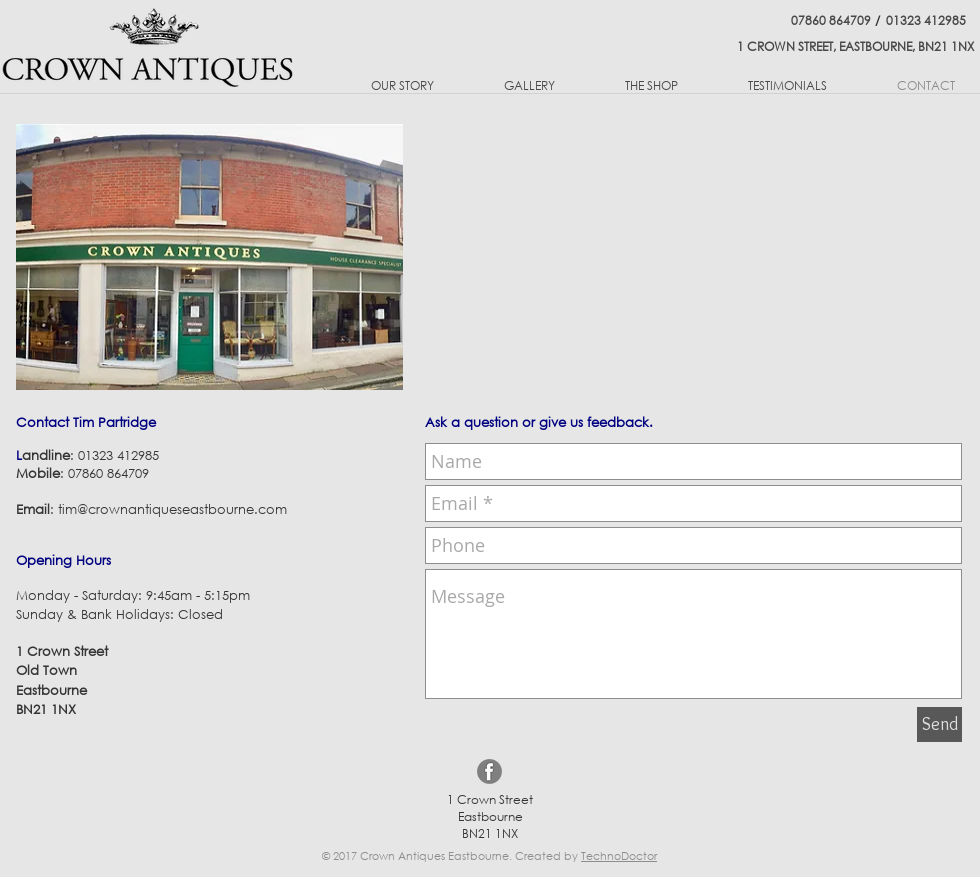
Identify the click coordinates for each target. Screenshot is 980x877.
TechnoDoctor (619, 856)
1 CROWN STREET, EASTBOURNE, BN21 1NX (855, 46)
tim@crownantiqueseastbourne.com (172, 509)
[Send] (939, 724)
